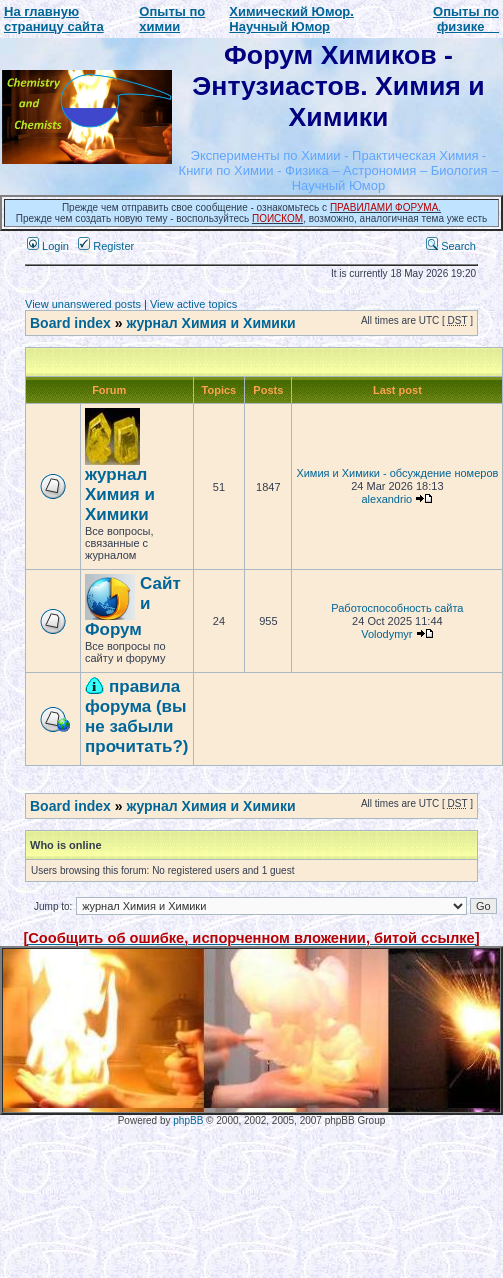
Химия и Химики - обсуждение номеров (397, 473)
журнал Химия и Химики (210, 323)
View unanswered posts (83, 304)
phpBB (188, 1120)
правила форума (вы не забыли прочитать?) (137, 716)
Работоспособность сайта (397, 608)
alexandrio (386, 499)
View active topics (193, 304)
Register (106, 246)
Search (451, 246)
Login (48, 246)
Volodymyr (386, 634)
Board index (70, 323)
